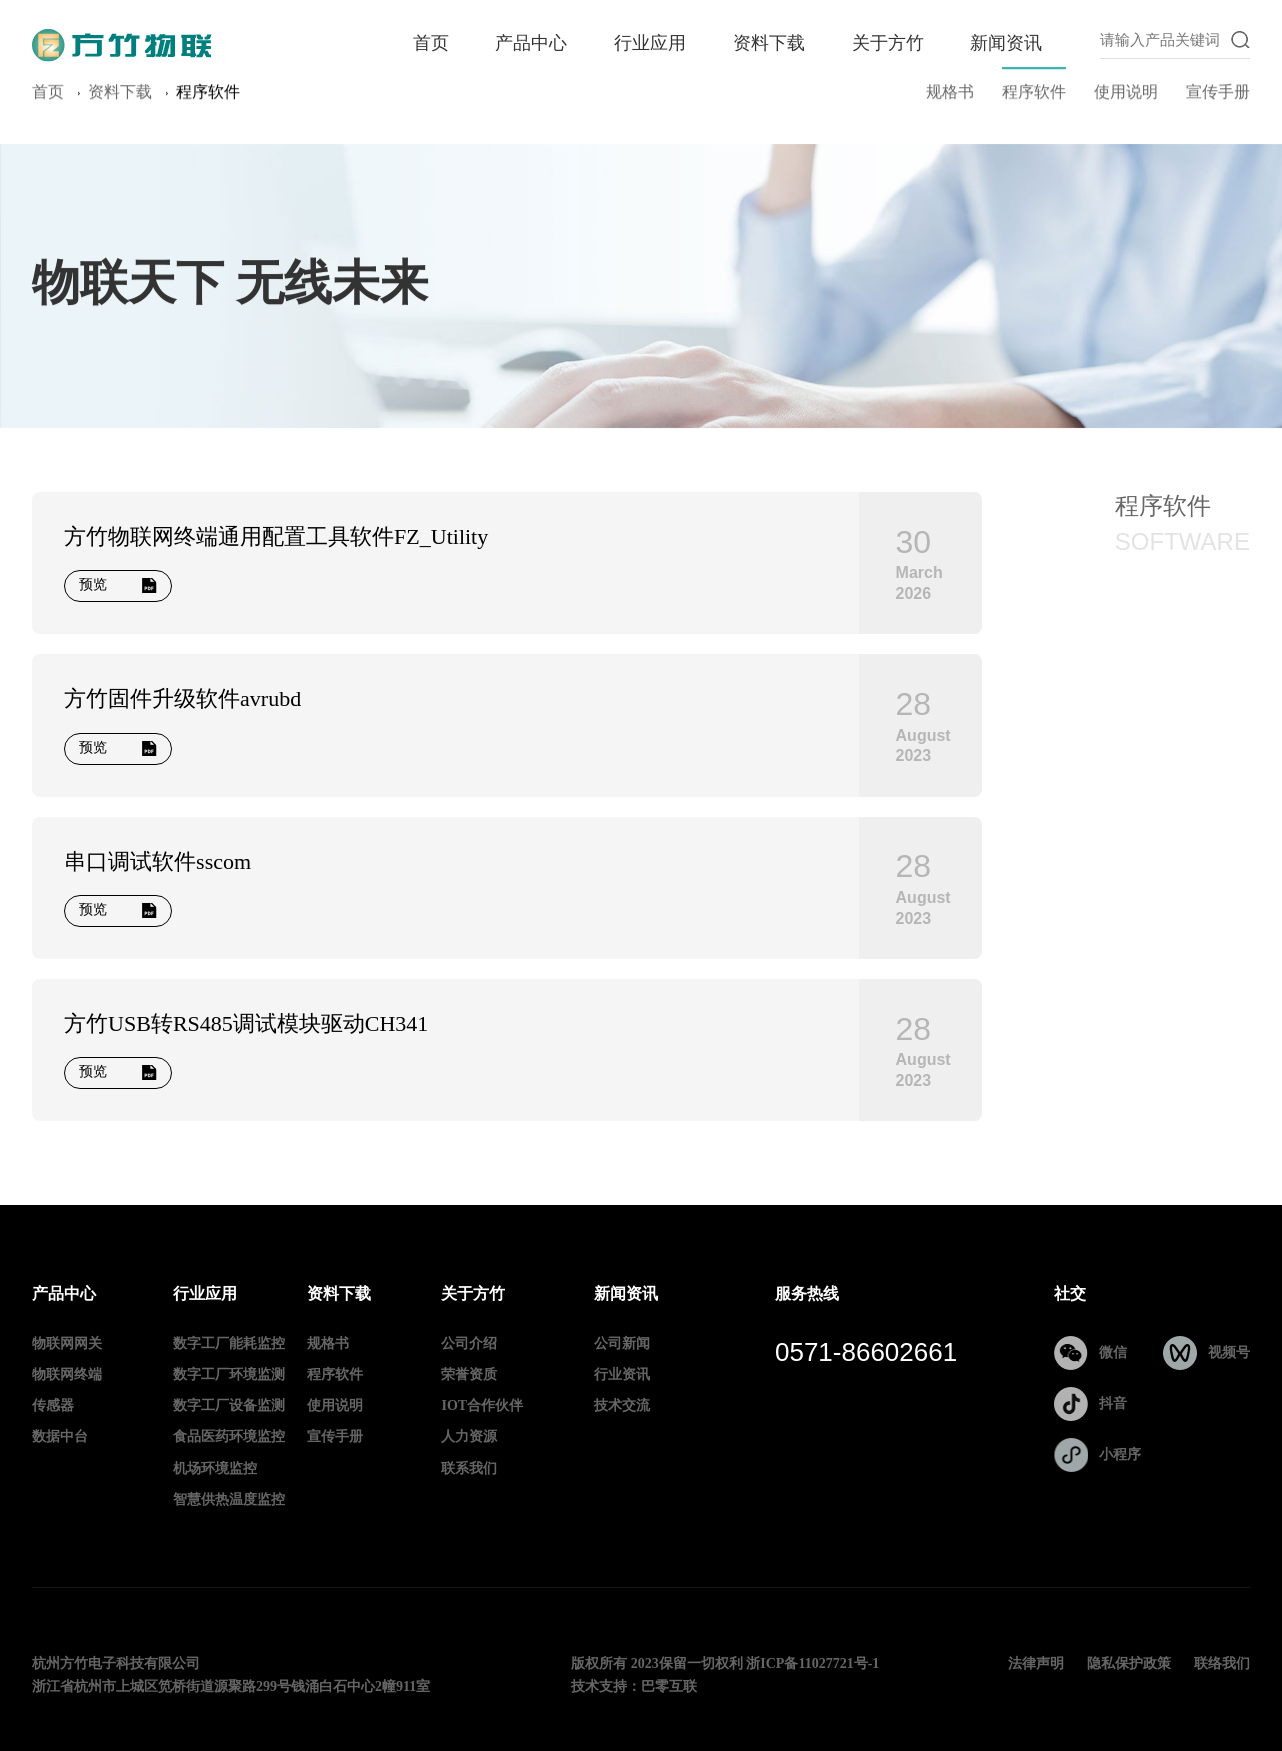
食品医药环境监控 (229, 1437)
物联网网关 (67, 1344)
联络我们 (1222, 1664)
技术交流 (622, 1406)
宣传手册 (1218, 95)
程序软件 (1034, 95)
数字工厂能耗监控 (229, 1344)
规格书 (950, 95)
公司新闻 (622, 1344)
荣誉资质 (469, 1375)
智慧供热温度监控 (229, 1500)
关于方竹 (888, 44)
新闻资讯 (1006, 44)
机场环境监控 (215, 1469)
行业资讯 (622, 1375)
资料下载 (769, 44)
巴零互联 (669, 1687)
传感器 (53, 1406)
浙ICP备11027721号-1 (812, 1664)
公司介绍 (469, 1344)
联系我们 (469, 1469)
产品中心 (531, 44)
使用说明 (1126, 95)
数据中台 (60, 1437)
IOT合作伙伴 (482, 1406)
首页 (431, 44)
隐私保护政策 (1129, 1664)
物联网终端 (67, 1375)
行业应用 (650, 44)
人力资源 (469, 1437)
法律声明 (1036, 1664)
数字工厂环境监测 (229, 1375)
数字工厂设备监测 (229, 1406)
